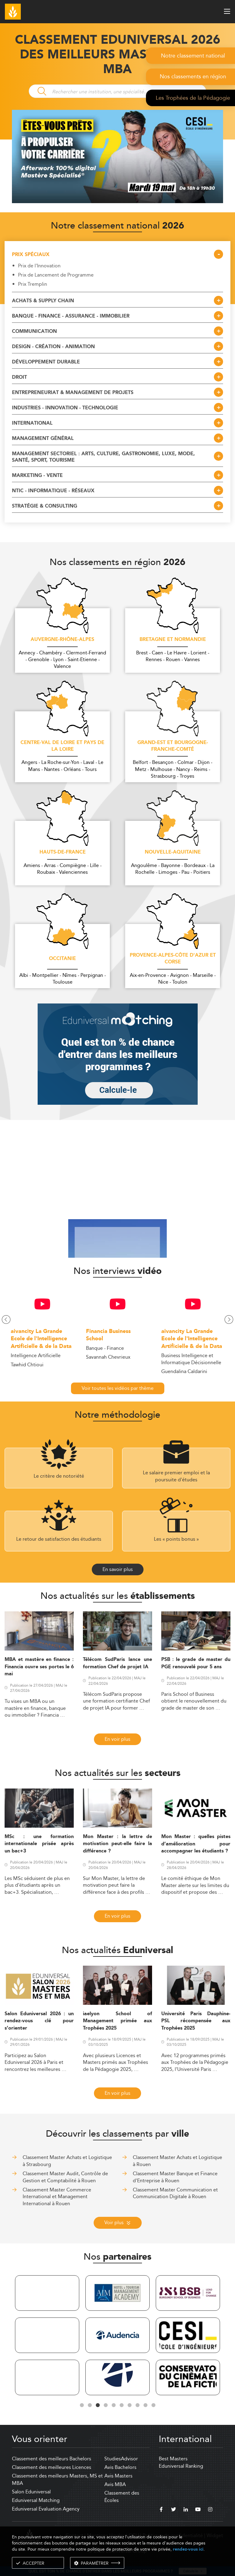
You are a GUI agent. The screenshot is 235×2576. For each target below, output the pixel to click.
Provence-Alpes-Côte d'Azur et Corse (173, 959)
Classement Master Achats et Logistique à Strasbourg (67, 2160)
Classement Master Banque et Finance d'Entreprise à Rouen (175, 2177)
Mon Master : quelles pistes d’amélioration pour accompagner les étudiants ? (195, 1844)
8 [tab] (137, 2405)
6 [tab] (121, 2405)
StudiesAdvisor (121, 2458)
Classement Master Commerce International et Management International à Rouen (57, 2196)
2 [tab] (90, 2405)
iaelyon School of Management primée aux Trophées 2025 (117, 2021)
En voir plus (117, 1739)
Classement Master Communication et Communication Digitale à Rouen (175, 2193)
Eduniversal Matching (36, 2500)
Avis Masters (118, 2476)
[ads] (117, 201)
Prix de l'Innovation (39, 266)
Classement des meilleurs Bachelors (51, 2458)
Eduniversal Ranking (181, 2466)
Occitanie (62, 958)
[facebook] (161, 2510)
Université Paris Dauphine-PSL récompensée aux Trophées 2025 (195, 2021)
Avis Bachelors (120, 2467)
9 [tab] (145, 2405)
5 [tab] (113, 2405)
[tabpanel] (47, 2336)
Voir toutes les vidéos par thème (118, 1388)
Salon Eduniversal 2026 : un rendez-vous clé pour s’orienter (39, 2021)
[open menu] (227, 11)
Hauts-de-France (62, 852)
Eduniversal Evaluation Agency (46, 2509)
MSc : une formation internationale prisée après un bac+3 (39, 1844)
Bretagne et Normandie (173, 639)
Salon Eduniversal (31, 2492)
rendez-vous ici (188, 2549)
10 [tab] (153, 2405)
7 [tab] (129, 2405)
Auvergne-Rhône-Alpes (62, 639)
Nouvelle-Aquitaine (173, 852)
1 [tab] (82, 2405)
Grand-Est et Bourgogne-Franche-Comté (172, 746)
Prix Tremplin (32, 284)
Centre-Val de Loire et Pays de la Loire (62, 746)
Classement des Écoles (121, 2496)
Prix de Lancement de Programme (56, 275)
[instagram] (210, 2510)
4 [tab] (106, 2405)
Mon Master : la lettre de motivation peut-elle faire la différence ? (117, 1844)
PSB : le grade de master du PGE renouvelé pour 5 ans (195, 1663)
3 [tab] (98, 2405)
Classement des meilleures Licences (51, 2467)
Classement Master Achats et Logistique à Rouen (177, 2160)
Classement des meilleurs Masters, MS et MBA (57, 2479)
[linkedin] (185, 2510)
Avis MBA (115, 2484)
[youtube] (198, 2510)
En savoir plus (118, 1569)
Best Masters (173, 2458)
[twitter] (173, 2510)
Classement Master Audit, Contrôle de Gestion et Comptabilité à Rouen (65, 2177)
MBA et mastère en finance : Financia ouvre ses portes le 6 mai (39, 1667)
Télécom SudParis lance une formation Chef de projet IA (117, 1663)
